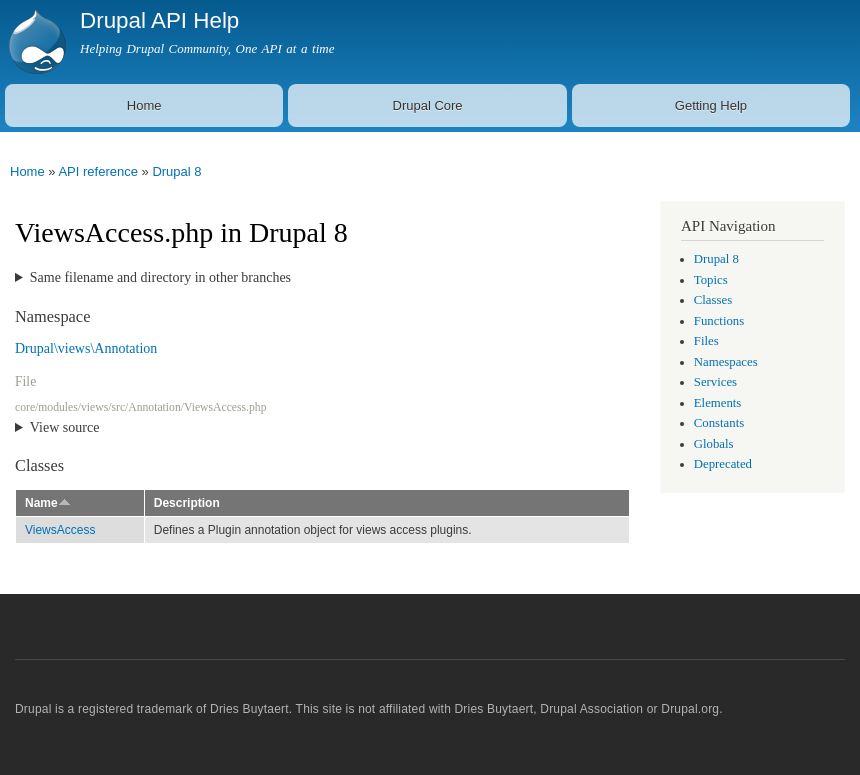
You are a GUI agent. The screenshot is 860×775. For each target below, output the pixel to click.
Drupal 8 (176, 171)
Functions (719, 321)
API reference (98, 171)
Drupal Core (428, 105)
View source (65, 427)
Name (48, 503)
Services (715, 382)
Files (706, 341)
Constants (719, 423)
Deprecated (723, 464)
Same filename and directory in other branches (160, 277)
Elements (718, 403)
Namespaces (726, 362)
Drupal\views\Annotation (86, 348)
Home (144, 105)
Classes (713, 300)
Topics (711, 280)
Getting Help (711, 105)
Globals (714, 444)
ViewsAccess (60, 530)
